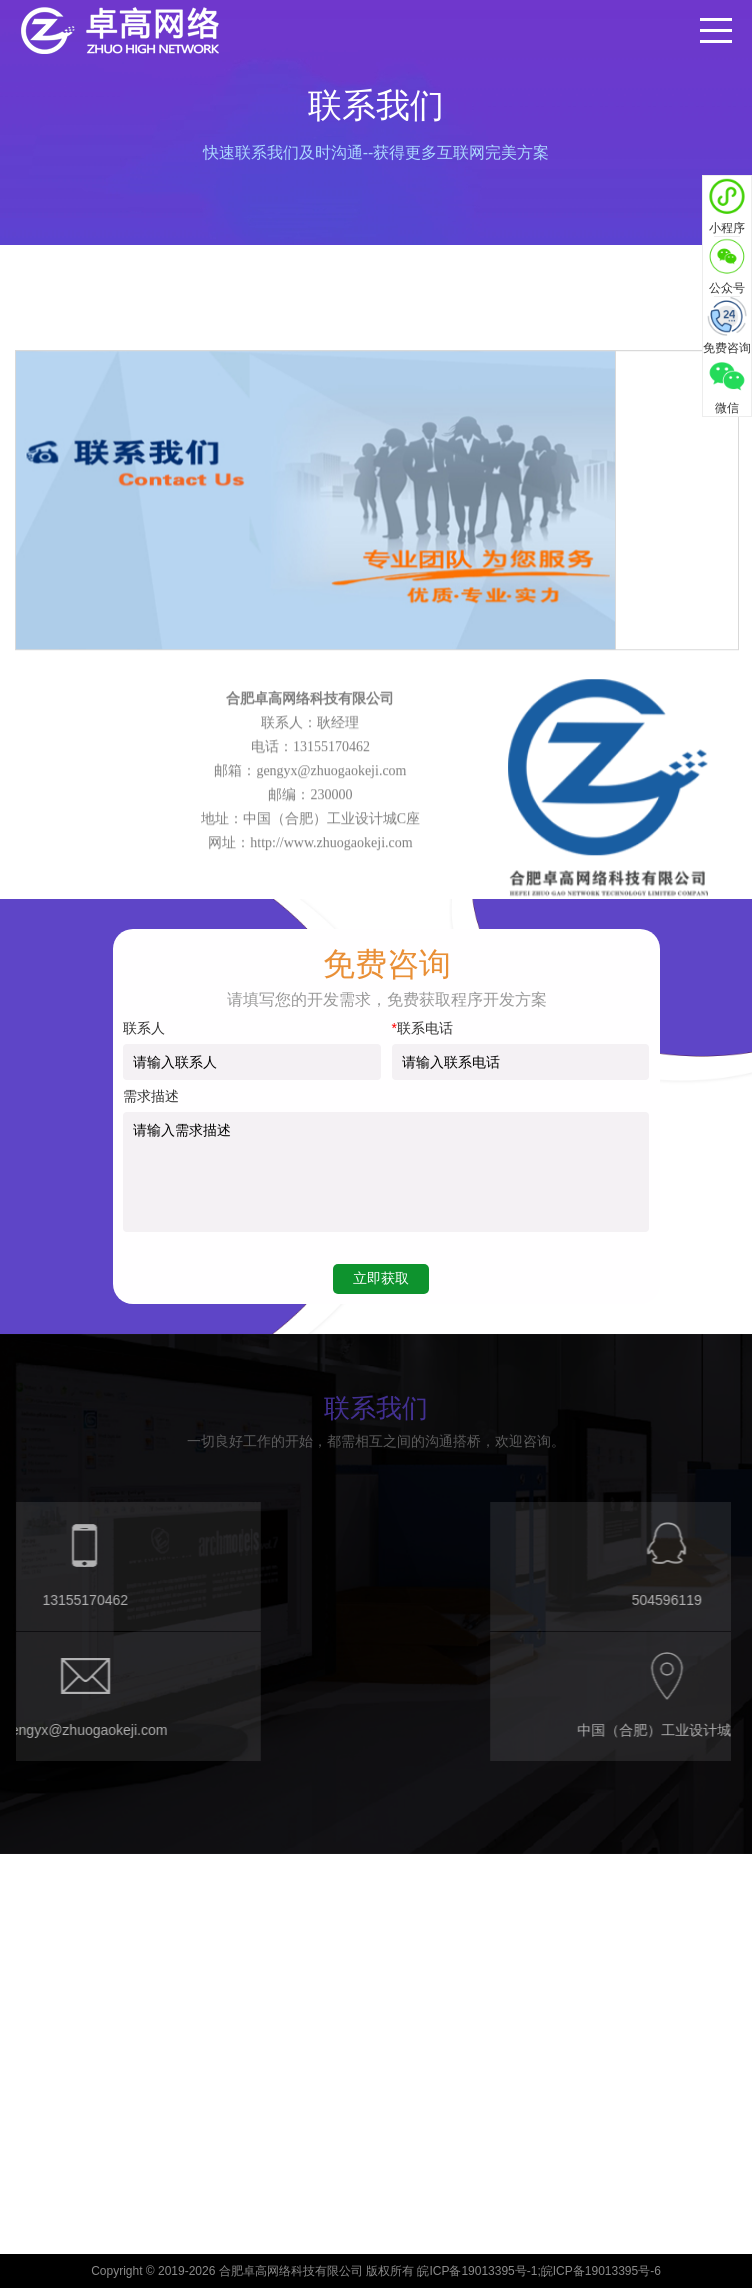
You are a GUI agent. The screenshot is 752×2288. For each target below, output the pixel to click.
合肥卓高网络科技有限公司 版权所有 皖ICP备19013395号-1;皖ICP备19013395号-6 (440, 2271)
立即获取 (381, 1278)
